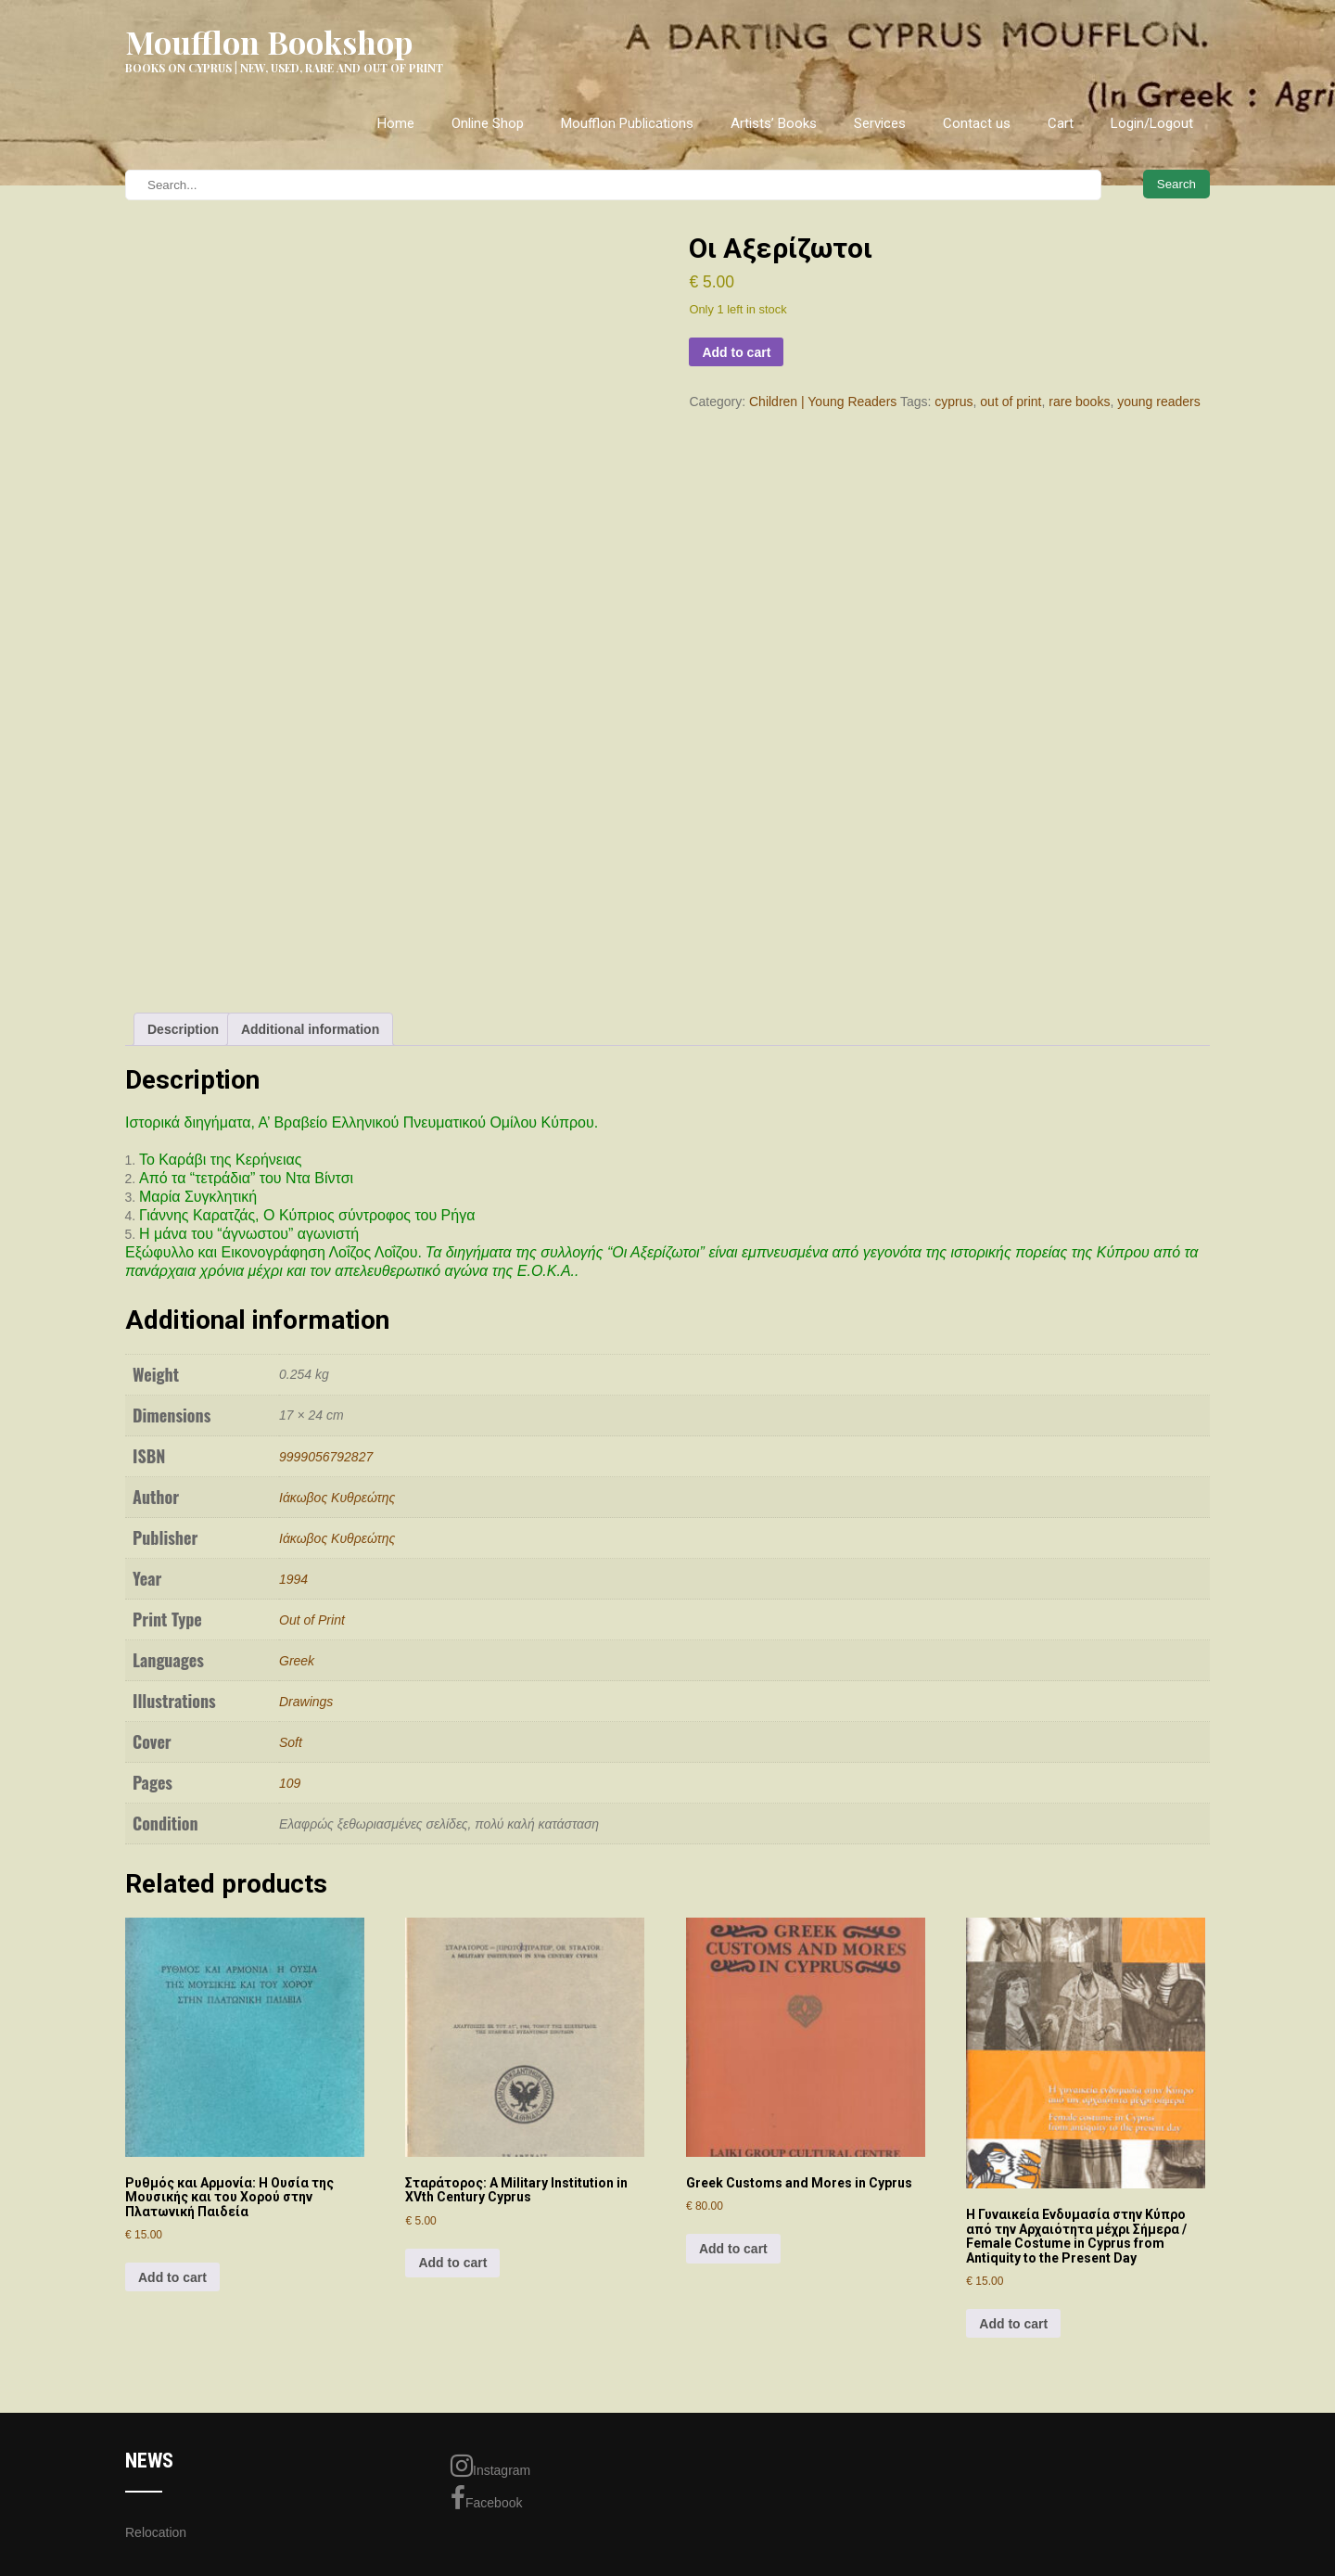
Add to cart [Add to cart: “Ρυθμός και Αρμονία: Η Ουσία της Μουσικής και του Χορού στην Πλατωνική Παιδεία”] (172, 2277)
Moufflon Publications (627, 123)
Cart (1061, 123)
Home (395, 123)
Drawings (306, 1701)
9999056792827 (326, 1456)
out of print (1010, 401)
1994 (293, 1579)
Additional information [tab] (310, 1029)
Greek (296, 1660)
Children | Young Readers (822, 401)
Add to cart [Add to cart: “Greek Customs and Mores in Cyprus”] (733, 2248)
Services (880, 123)
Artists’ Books (774, 123)
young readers (1159, 401)
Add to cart (736, 352)
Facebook (486, 2498)
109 (289, 1783)
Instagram (490, 2466)
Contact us (977, 123)
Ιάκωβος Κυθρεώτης (337, 1497)
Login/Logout (1152, 123)
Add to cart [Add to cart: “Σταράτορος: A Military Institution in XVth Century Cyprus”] (452, 2262)
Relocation (155, 2532)
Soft (290, 1742)
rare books (1079, 401)
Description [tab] (183, 1029)
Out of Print (312, 1620)
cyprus (953, 401)
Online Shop (487, 123)
